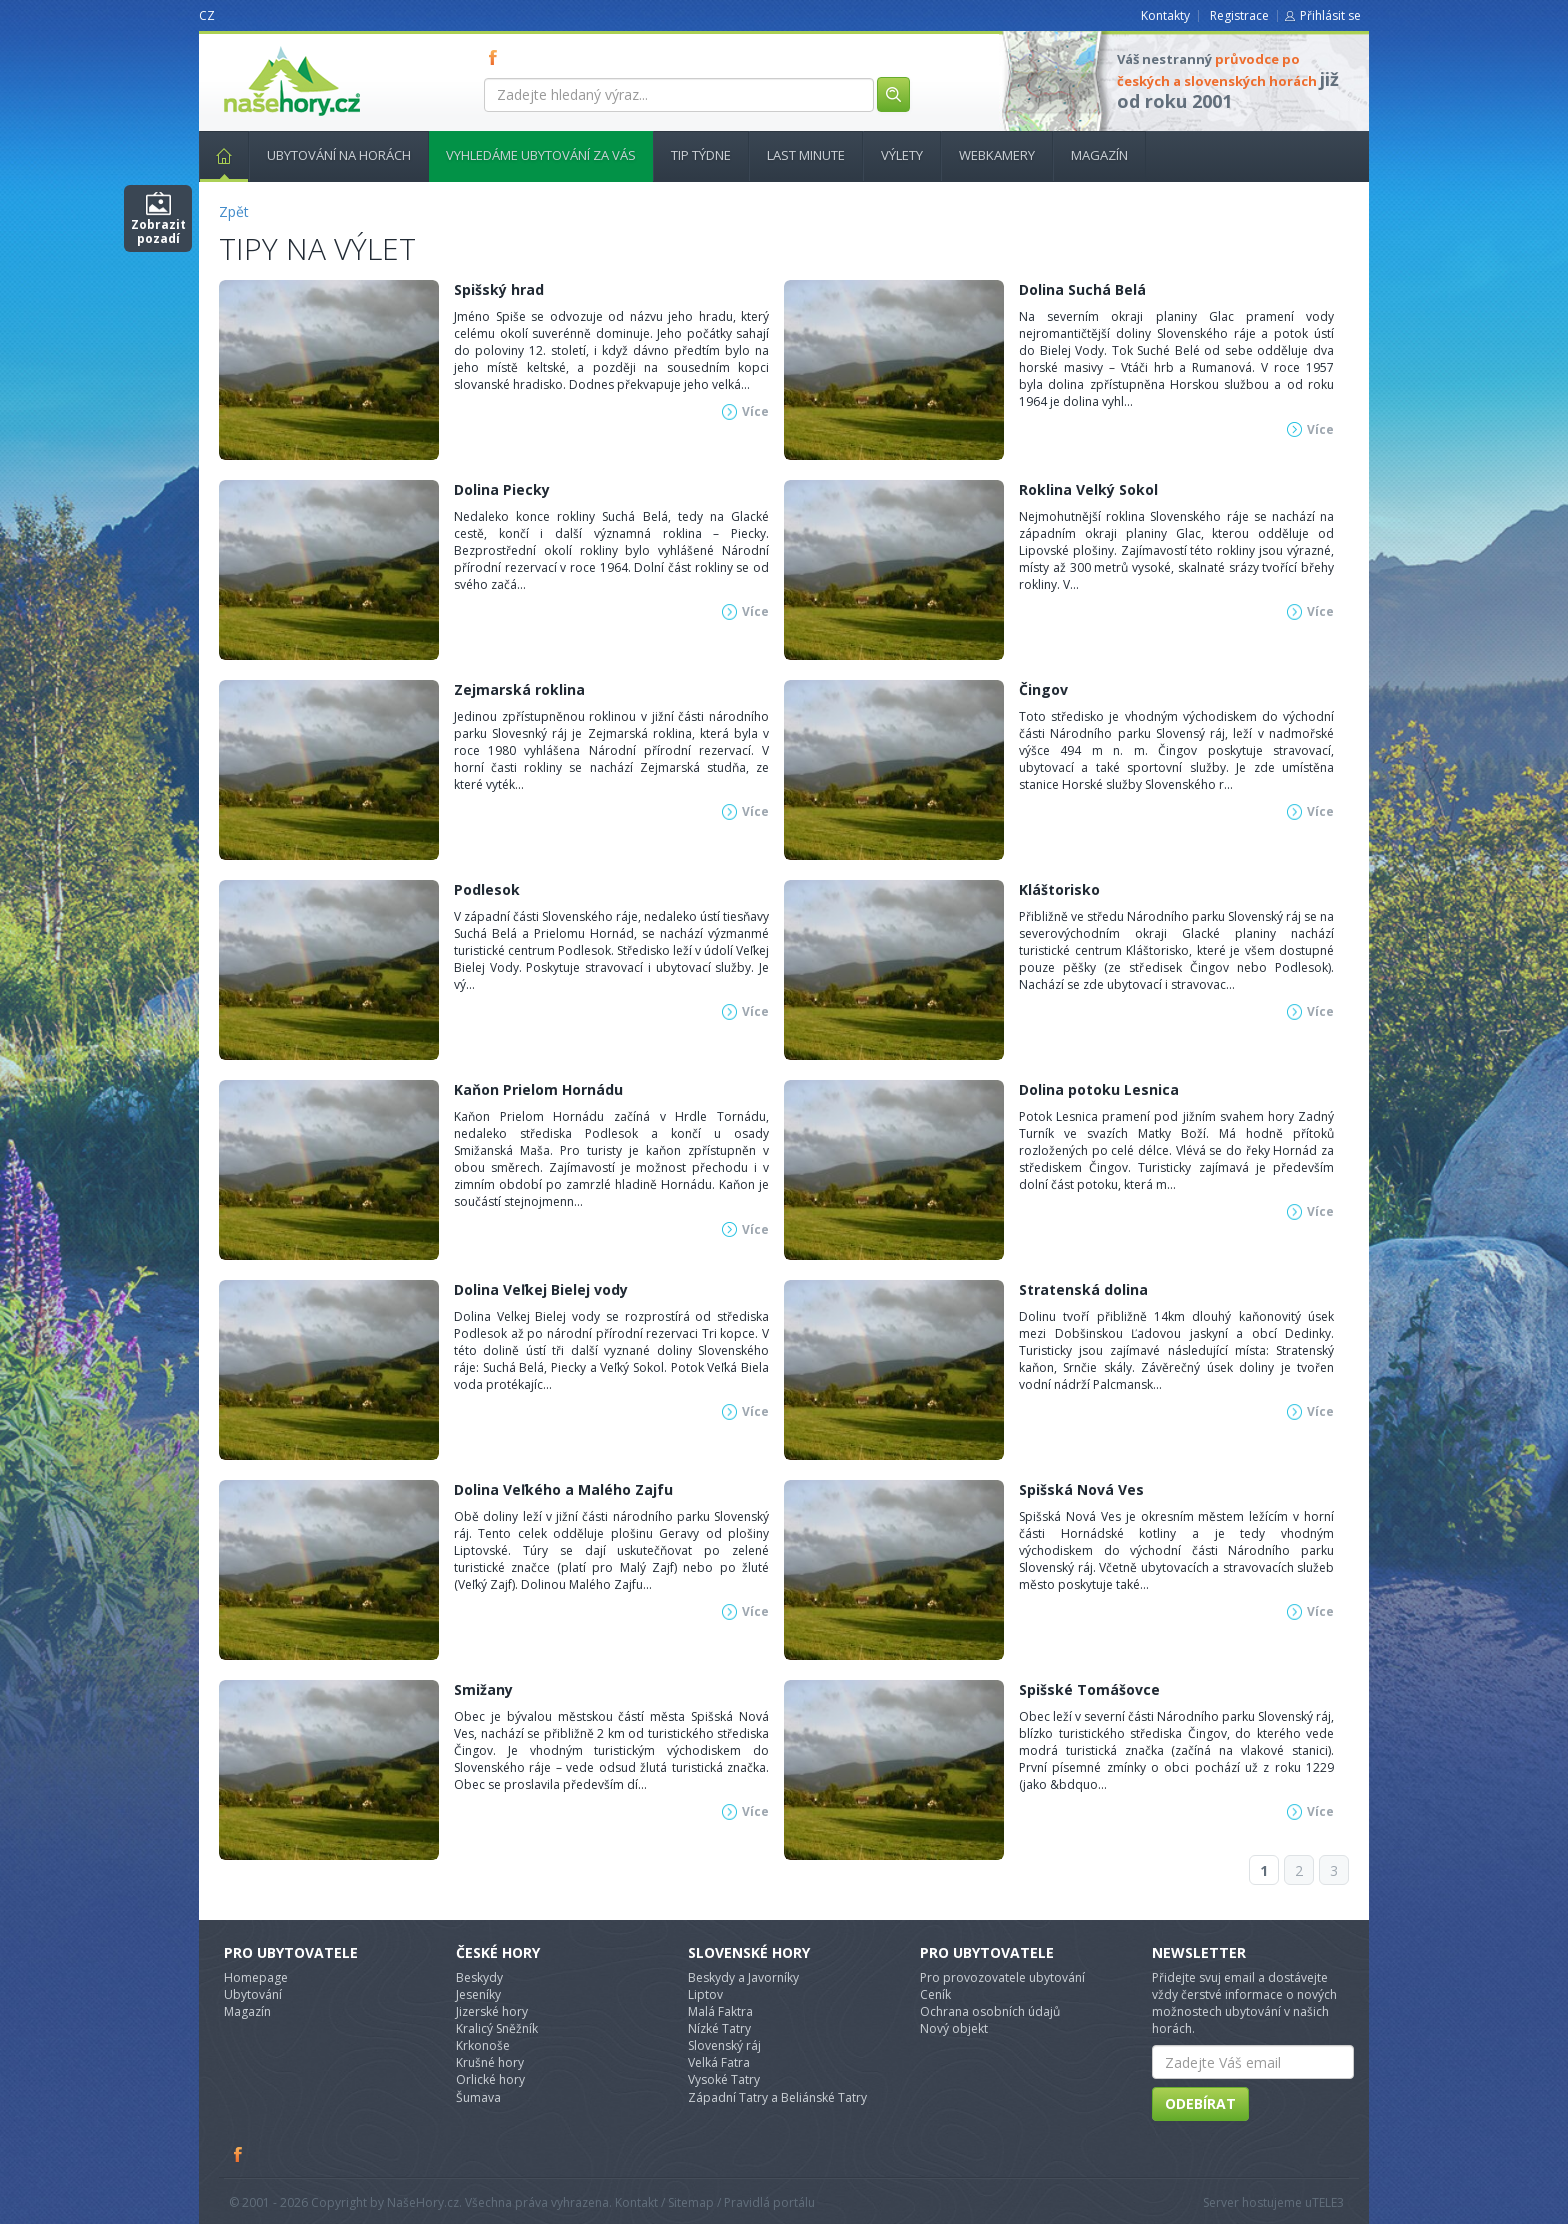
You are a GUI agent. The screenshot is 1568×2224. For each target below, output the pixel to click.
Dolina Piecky (502, 489)
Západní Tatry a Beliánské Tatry (777, 2097)
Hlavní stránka (216, 155)
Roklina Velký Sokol (1088, 489)
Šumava (478, 2097)
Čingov (1043, 689)
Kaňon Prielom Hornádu (538, 1089)
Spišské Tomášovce (1089, 1689)
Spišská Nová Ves (1081, 1489)
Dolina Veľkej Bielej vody (541, 1289)
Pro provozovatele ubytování (1002, 1977)
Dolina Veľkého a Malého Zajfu (563, 1489)
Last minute (806, 155)
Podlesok (487, 889)
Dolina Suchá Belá (1082, 289)
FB (497, 57)
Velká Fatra (719, 2062)
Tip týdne (701, 155)
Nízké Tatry (719, 2028)
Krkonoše (483, 2045)
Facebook (239, 2154)
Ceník (935, 1994)
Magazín (1099, 155)
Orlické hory (490, 2079)
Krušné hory (490, 2062)
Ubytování (253, 1994)
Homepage (256, 1977)
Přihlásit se (1330, 15)
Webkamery (997, 155)
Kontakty (1165, 15)
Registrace (1239, 15)
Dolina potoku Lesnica (1099, 1089)
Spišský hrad (499, 289)
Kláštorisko (1059, 889)
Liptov (705, 1994)
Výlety (902, 155)
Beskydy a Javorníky (743, 1977)
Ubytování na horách (339, 155)
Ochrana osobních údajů (990, 2011)
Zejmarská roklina (519, 689)
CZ (207, 15)
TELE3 (1328, 2202)
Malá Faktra (720, 2011)
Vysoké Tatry (724, 2079)
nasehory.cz (256, 46)
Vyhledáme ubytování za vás (541, 155)
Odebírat (1200, 2103)
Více (755, 411)
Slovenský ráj (724, 2045)
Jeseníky (478, 1994)
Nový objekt (954, 2028)
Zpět (234, 211)
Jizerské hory (492, 2011)
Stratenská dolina (1083, 1289)
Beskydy (479, 1977)
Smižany (483, 1689)
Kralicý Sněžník (497, 2028)
